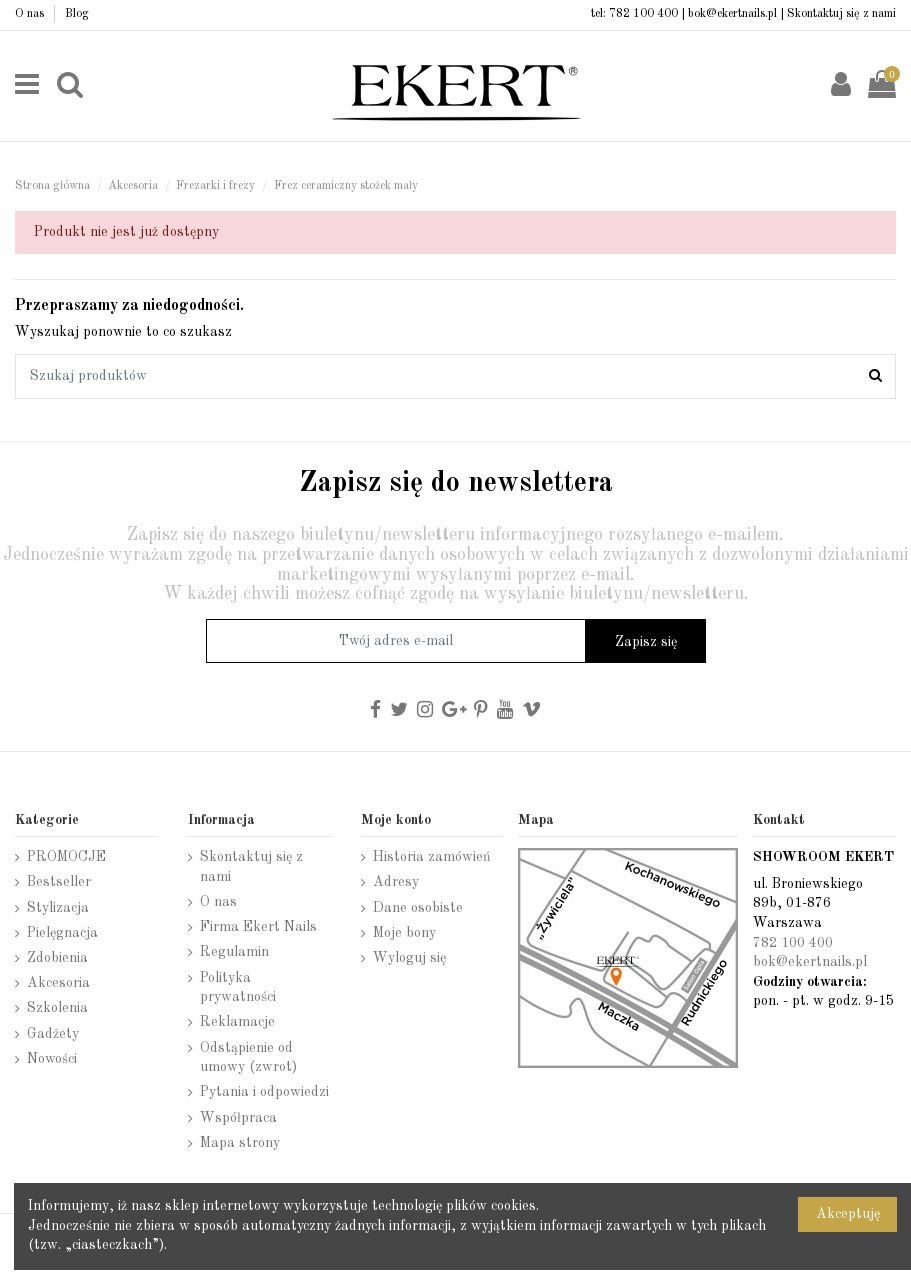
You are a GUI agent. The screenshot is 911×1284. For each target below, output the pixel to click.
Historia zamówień (432, 857)
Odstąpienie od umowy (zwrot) (248, 1058)
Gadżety (53, 1034)
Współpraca (238, 1118)
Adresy (396, 882)
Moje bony (404, 933)
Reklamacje (237, 1022)
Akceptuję (848, 1214)
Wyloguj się (409, 958)
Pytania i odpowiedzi (264, 1092)
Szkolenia (57, 1008)
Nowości (52, 1059)
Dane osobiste (418, 908)
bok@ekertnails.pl (732, 14)
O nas (31, 14)
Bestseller (59, 882)
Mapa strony (240, 1143)
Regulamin (234, 952)
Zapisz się (646, 642)
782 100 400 (643, 14)
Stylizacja (58, 908)
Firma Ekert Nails (258, 927)
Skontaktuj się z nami (841, 14)
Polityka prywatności (238, 988)
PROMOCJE (66, 857)
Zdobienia (57, 958)
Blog (77, 14)
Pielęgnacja (62, 933)
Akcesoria (58, 983)
